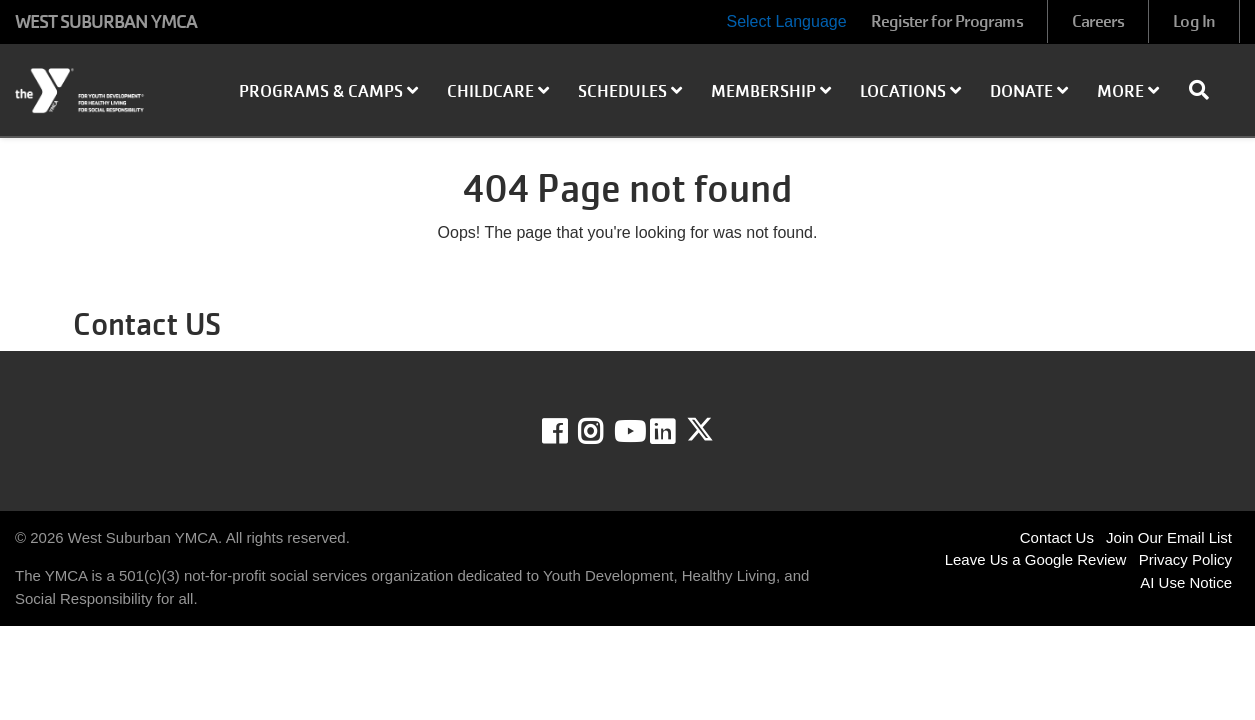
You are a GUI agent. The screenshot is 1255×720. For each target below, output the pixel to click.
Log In (1194, 21)
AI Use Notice (1186, 582)
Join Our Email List (1169, 537)
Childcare (498, 91)
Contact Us (1057, 537)
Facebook (568, 432)
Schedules (630, 91)
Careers (1098, 21)
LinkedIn (676, 432)
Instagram (604, 432)
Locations (910, 91)
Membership (771, 91)
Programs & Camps (328, 91)
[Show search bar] (1207, 90)
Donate (1029, 91)
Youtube (628, 432)
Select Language (786, 21)
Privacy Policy (1185, 559)
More (1128, 91)
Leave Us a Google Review (1036, 559)
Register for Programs (947, 21)
